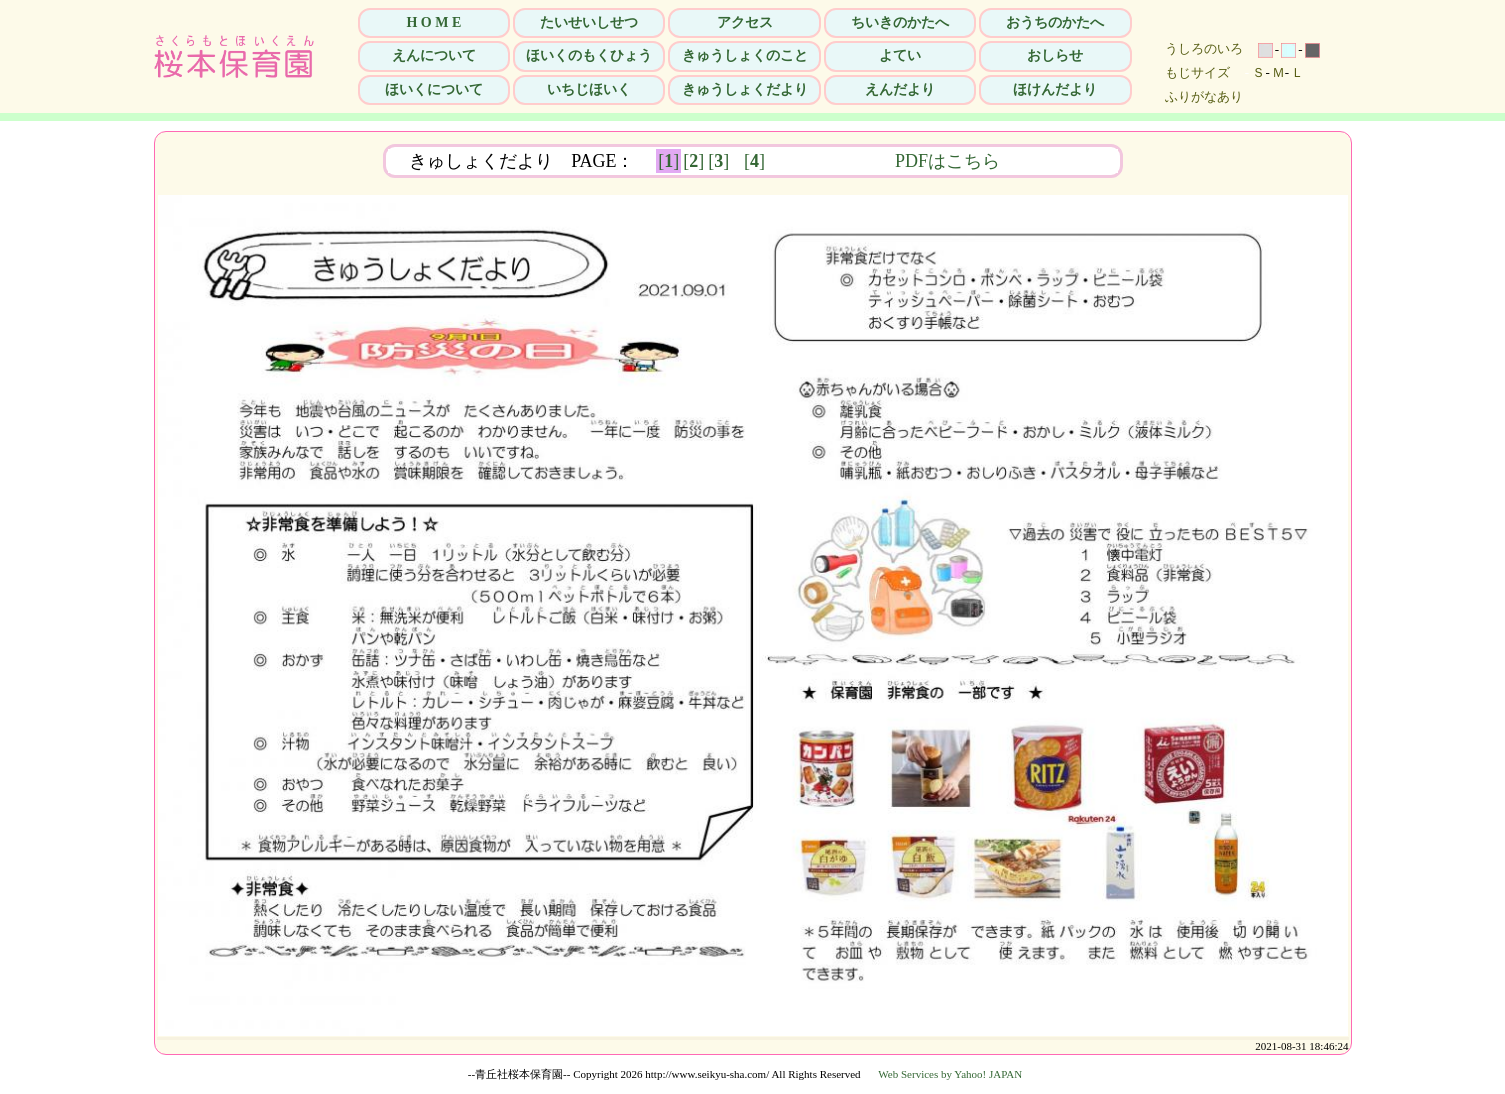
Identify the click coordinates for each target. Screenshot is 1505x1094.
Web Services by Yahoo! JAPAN (950, 1074)
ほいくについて (434, 89)
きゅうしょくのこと (745, 55)
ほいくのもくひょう (589, 55)
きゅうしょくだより (745, 89)
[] (668, 161)
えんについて (434, 55)
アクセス (745, 22)
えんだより (900, 89)
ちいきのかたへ (900, 22)
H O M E (433, 22)
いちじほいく (589, 89)
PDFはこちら (1037, 161)
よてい (900, 55)
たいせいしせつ (589, 22)
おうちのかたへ (1055, 22)
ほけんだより (1055, 89)
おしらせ (1055, 55)
